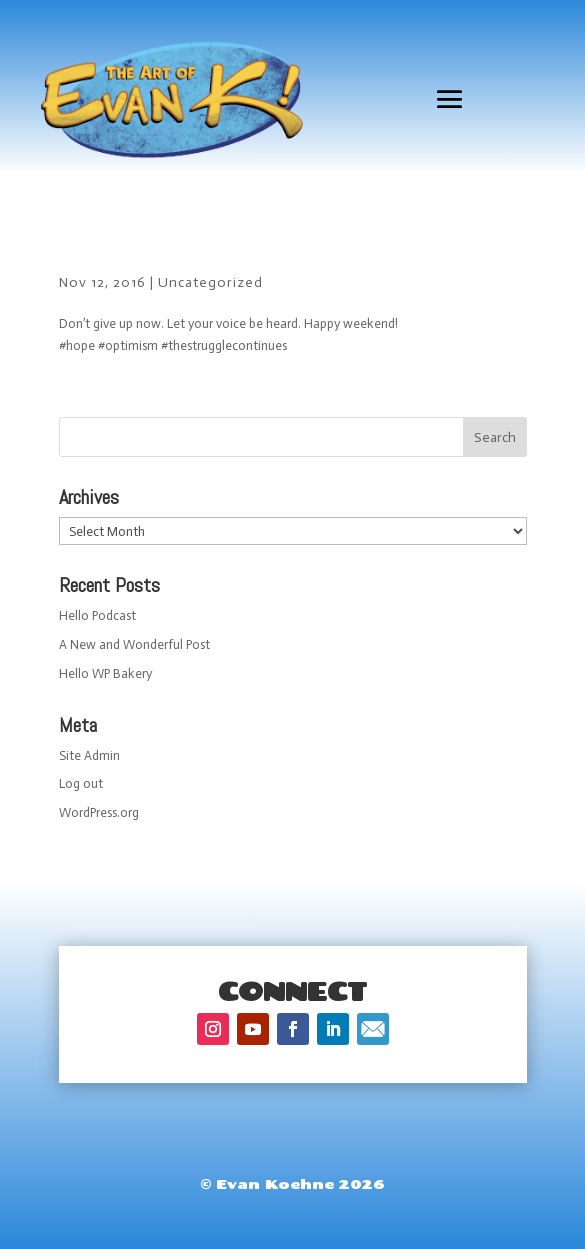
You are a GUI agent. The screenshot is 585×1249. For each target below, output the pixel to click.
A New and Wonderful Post (134, 644)
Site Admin (89, 755)
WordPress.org (99, 812)
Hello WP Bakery (105, 673)
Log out (81, 783)
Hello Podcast (97, 615)
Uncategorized (210, 282)
